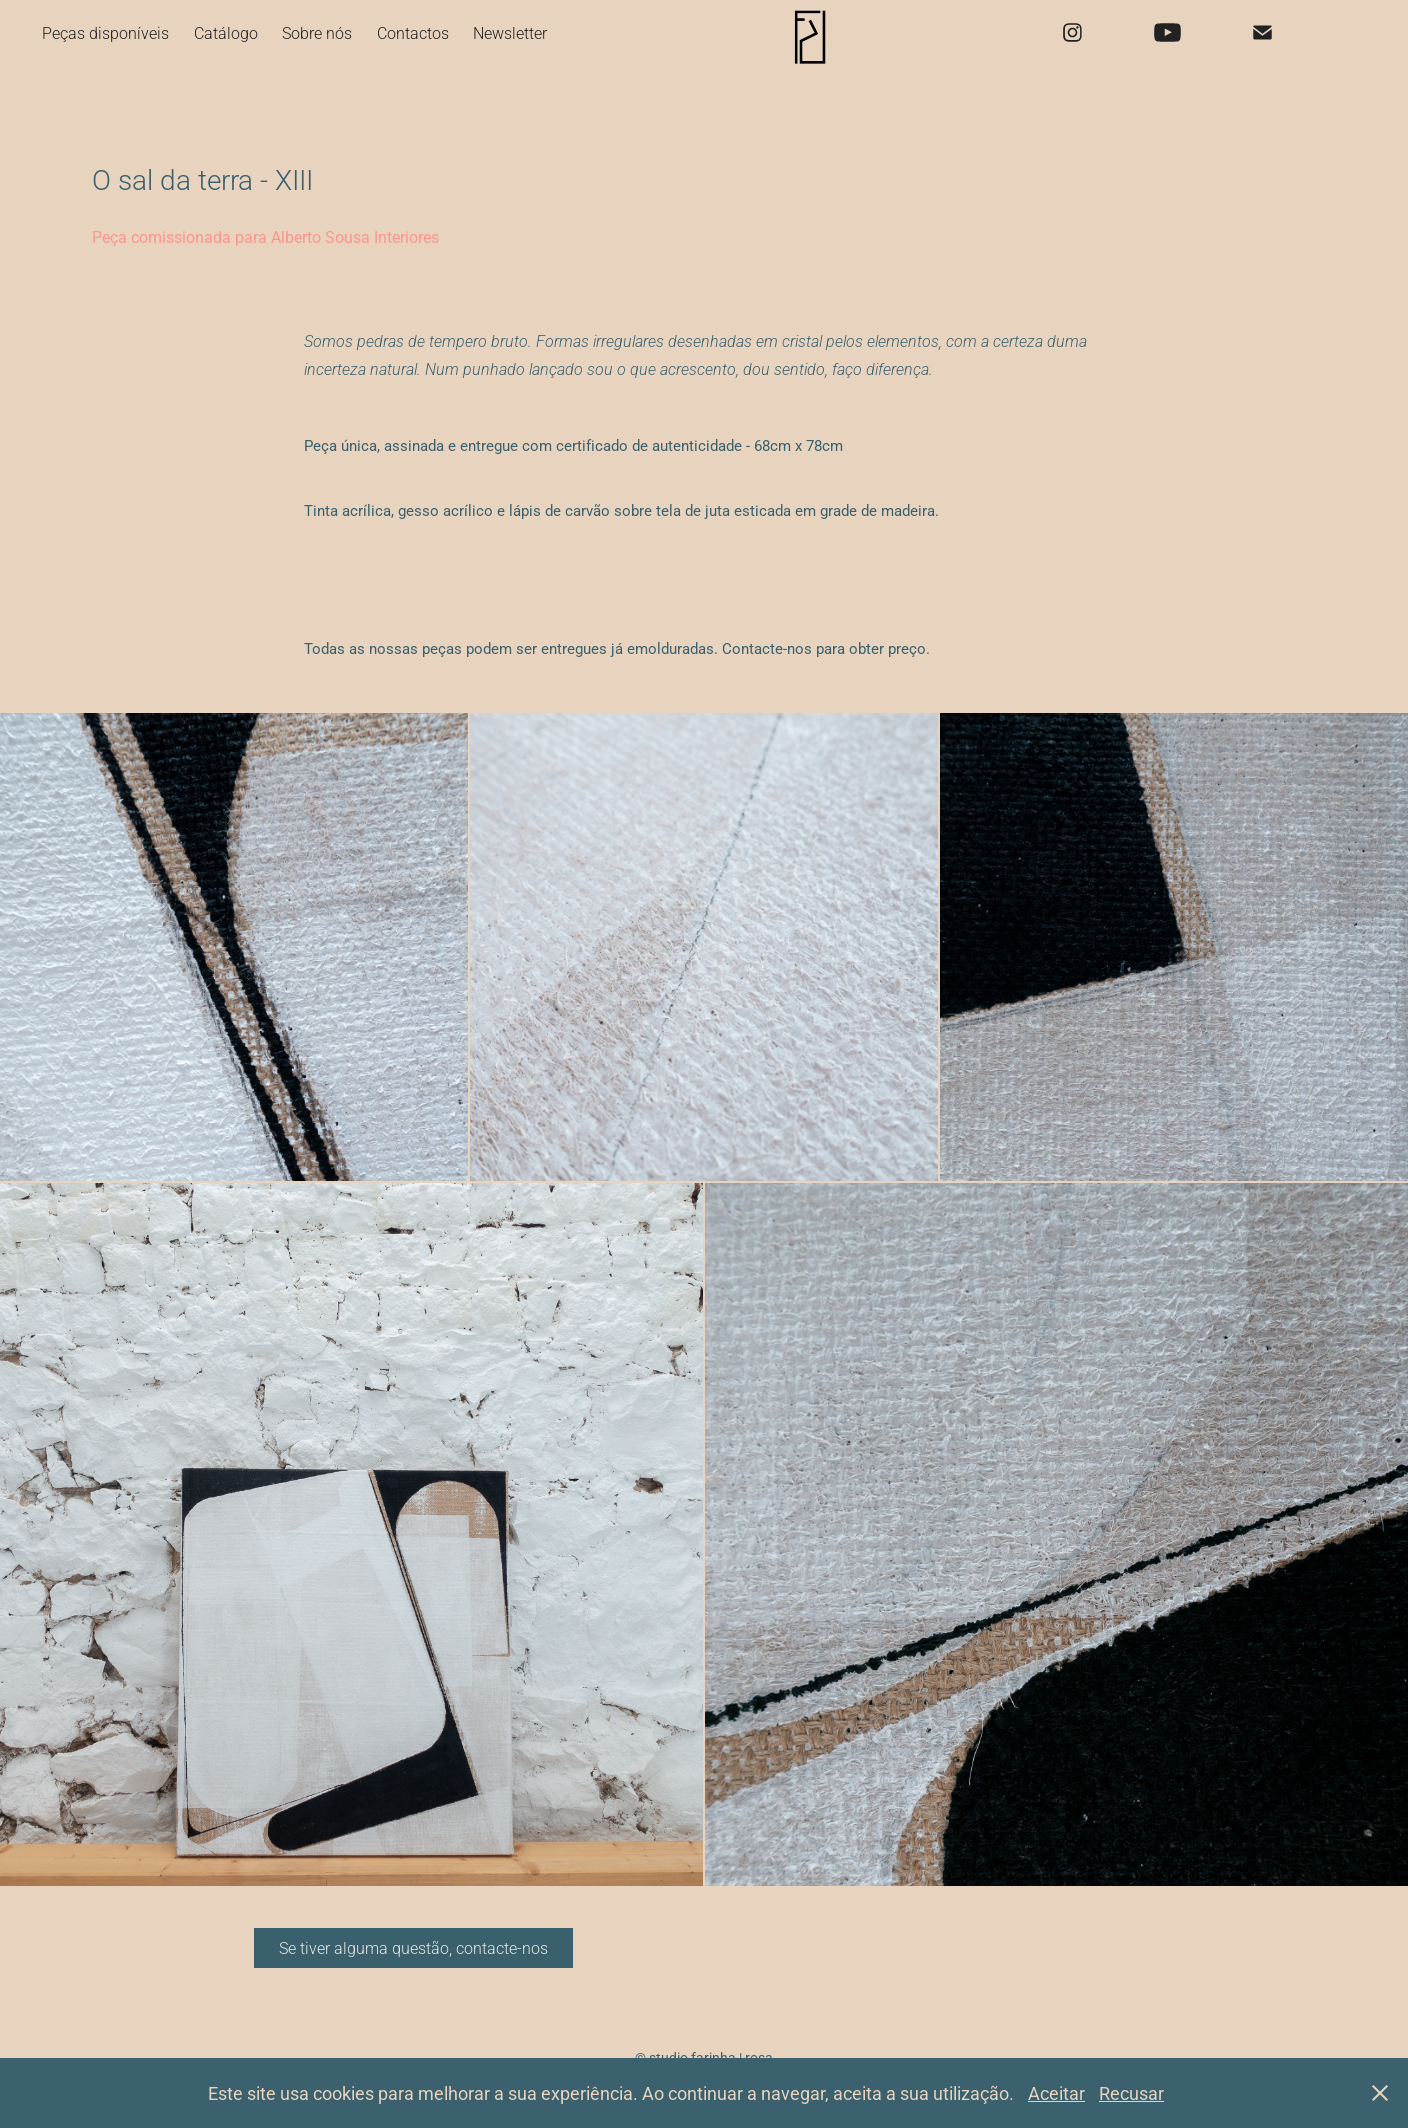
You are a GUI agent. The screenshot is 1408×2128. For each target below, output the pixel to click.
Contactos (413, 32)
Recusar (1131, 2093)
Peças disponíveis (105, 32)
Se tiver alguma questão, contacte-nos (413, 1947)
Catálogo (226, 32)
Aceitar (1056, 2093)
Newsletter (510, 32)
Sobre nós (317, 32)
